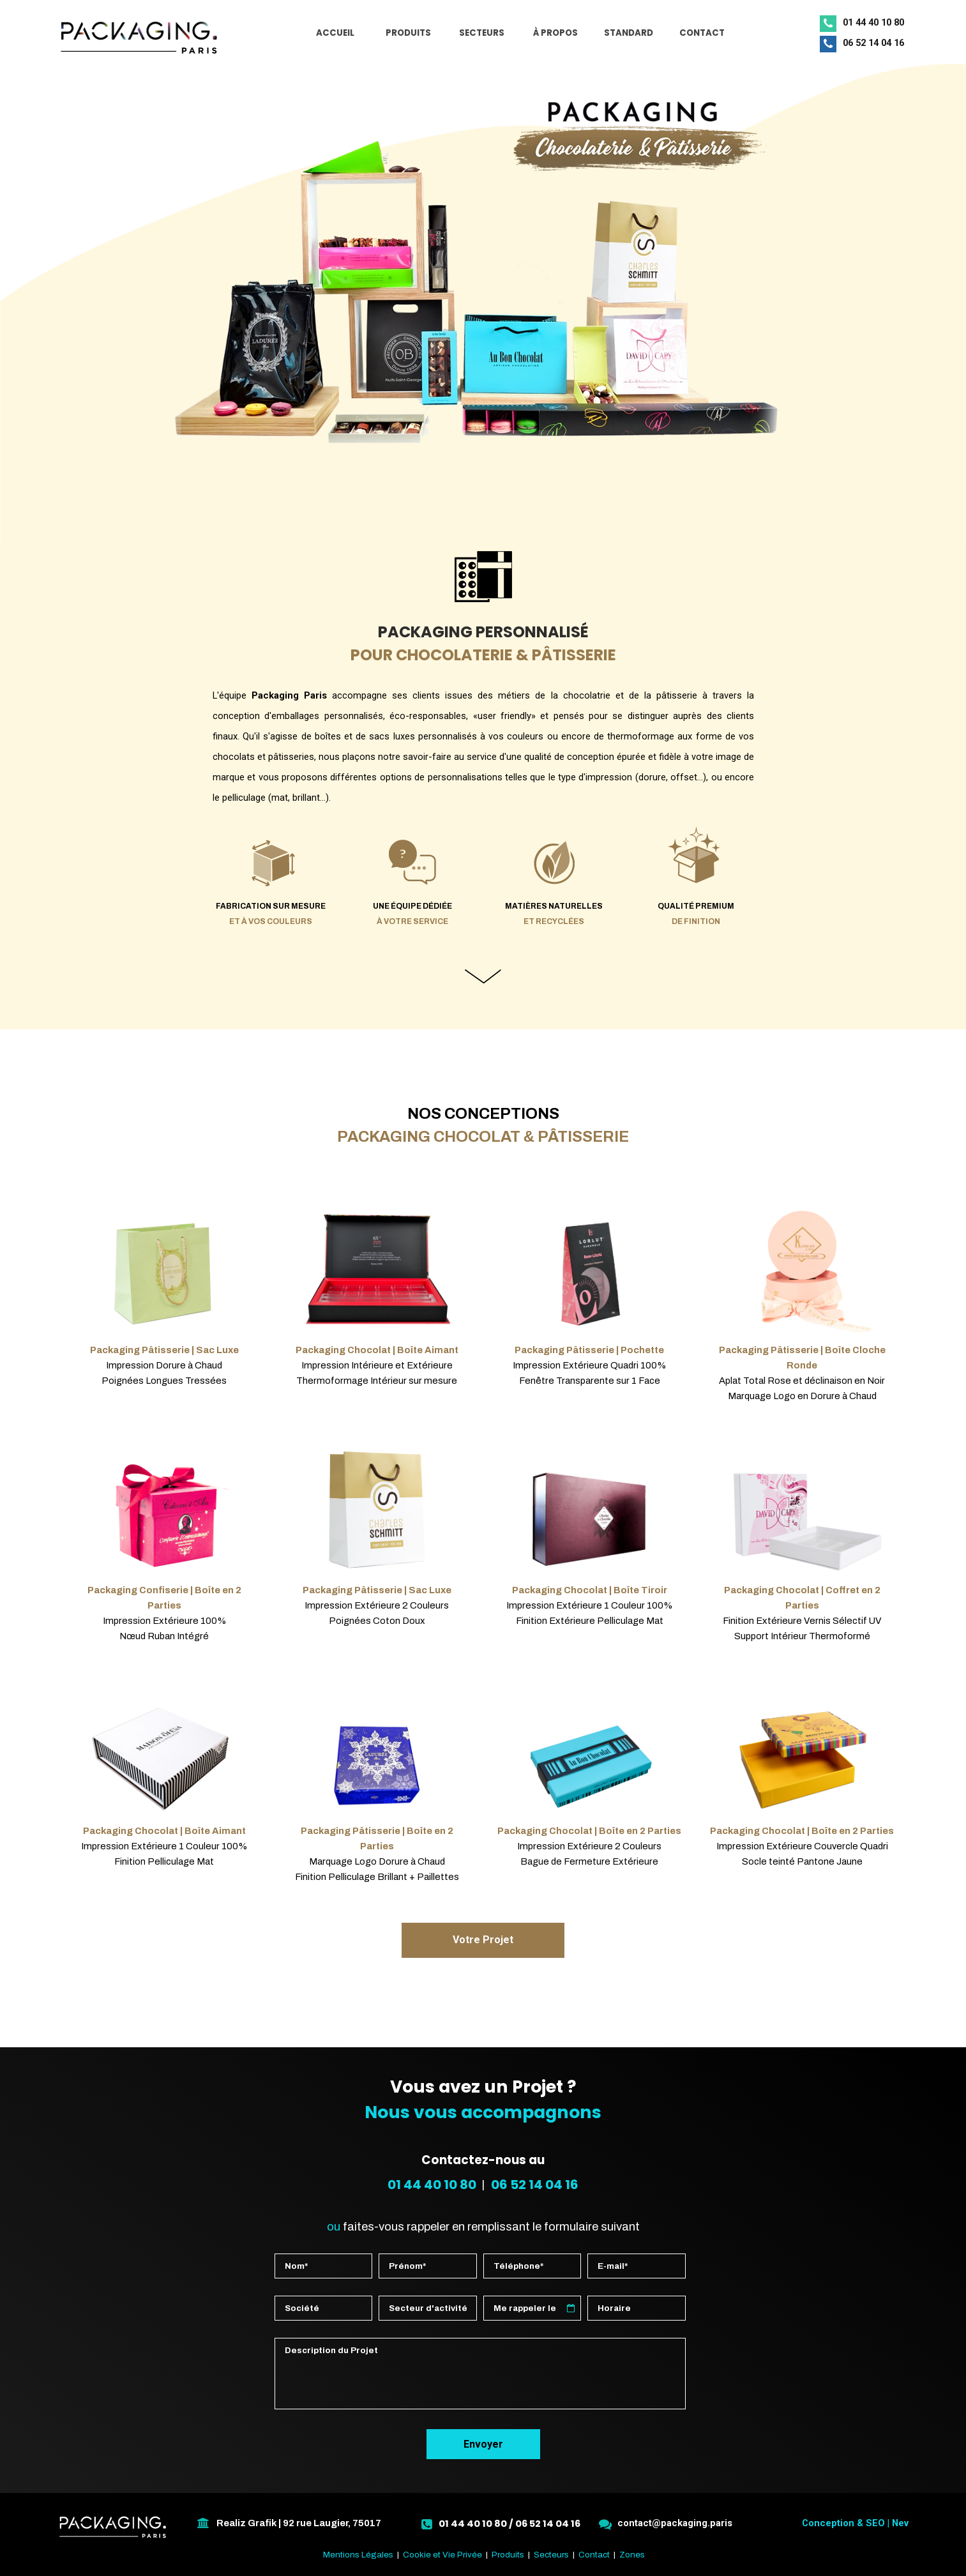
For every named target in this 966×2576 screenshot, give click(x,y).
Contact (594, 2554)
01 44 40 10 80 (432, 2184)
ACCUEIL (335, 33)
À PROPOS (555, 33)
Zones (632, 2554)
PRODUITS (408, 33)
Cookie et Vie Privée (442, 2554)
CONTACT (702, 33)
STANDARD (628, 33)
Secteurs (551, 2554)
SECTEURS (481, 33)
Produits (508, 2554)
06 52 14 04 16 (534, 2184)
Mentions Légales (358, 2554)
